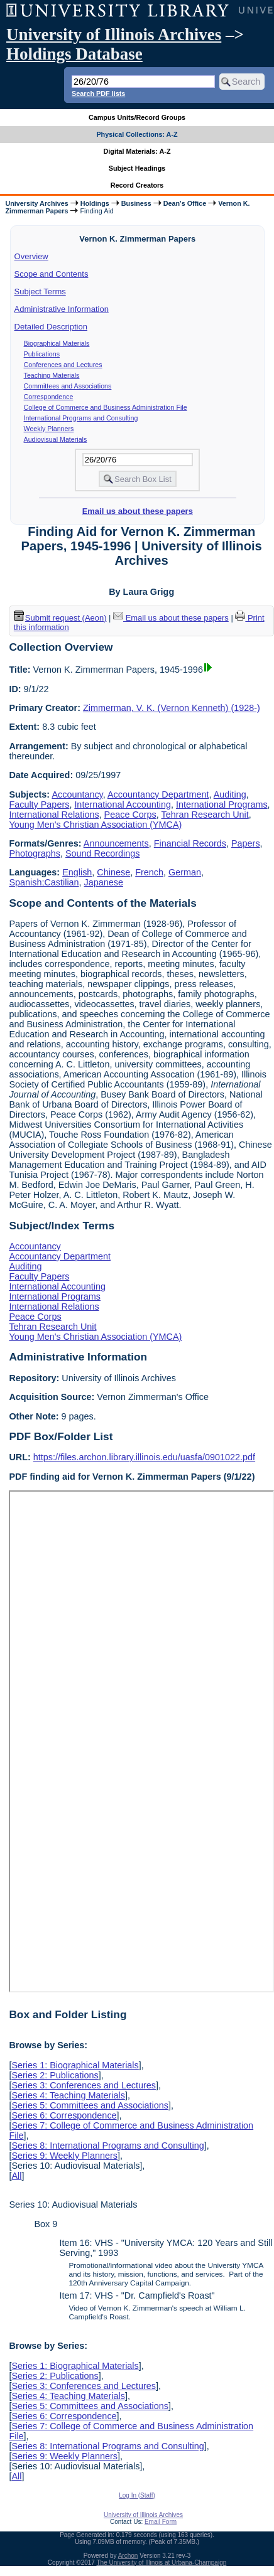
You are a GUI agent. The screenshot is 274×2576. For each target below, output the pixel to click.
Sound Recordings (102, 853)
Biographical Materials (57, 343)
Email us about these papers (137, 511)
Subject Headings (137, 168)
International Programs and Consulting (81, 418)
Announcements (116, 843)
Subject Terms (40, 291)
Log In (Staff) (137, 2495)
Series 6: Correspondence (63, 2115)
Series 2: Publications (54, 2075)
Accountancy (77, 794)
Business (136, 203)
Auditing (230, 794)
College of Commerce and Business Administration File (105, 407)
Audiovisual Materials (55, 439)
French (149, 872)
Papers (245, 843)
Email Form (161, 2521)
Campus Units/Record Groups (137, 117)
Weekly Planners (49, 428)
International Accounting (122, 804)
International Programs (222, 804)
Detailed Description (50, 326)
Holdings (94, 203)
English (77, 872)
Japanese (103, 882)
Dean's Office (184, 203)
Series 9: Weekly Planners (64, 2156)
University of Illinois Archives (113, 34)
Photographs (34, 853)
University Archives (36, 203)
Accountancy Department (158, 794)
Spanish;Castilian (44, 882)
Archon (128, 2555)
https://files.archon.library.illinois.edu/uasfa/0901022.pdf (144, 1457)
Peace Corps (130, 815)
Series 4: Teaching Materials (68, 2095)
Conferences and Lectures (63, 364)
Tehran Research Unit (205, 815)
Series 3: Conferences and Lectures (83, 2085)
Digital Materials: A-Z (137, 151)
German (184, 872)
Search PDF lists (98, 93)
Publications (42, 354)
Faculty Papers (39, 804)
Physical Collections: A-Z (136, 134)
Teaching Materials (52, 375)
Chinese (113, 872)
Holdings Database (74, 54)
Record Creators (137, 185)
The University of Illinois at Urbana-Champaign (162, 2562)
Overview (31, 256)
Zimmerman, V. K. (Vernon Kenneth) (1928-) (171, 708)
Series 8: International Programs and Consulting (107, 2145)
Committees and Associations (68, 386)
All (16, 2176)
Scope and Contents (51, 274)
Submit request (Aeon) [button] (60, 618)
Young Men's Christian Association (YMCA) (95, 825)
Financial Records (190, 843)
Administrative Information (61, 309)
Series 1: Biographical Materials (74, 2065)
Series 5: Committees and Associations (89, 2105)
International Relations (54, 815)
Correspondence (49, 396)
